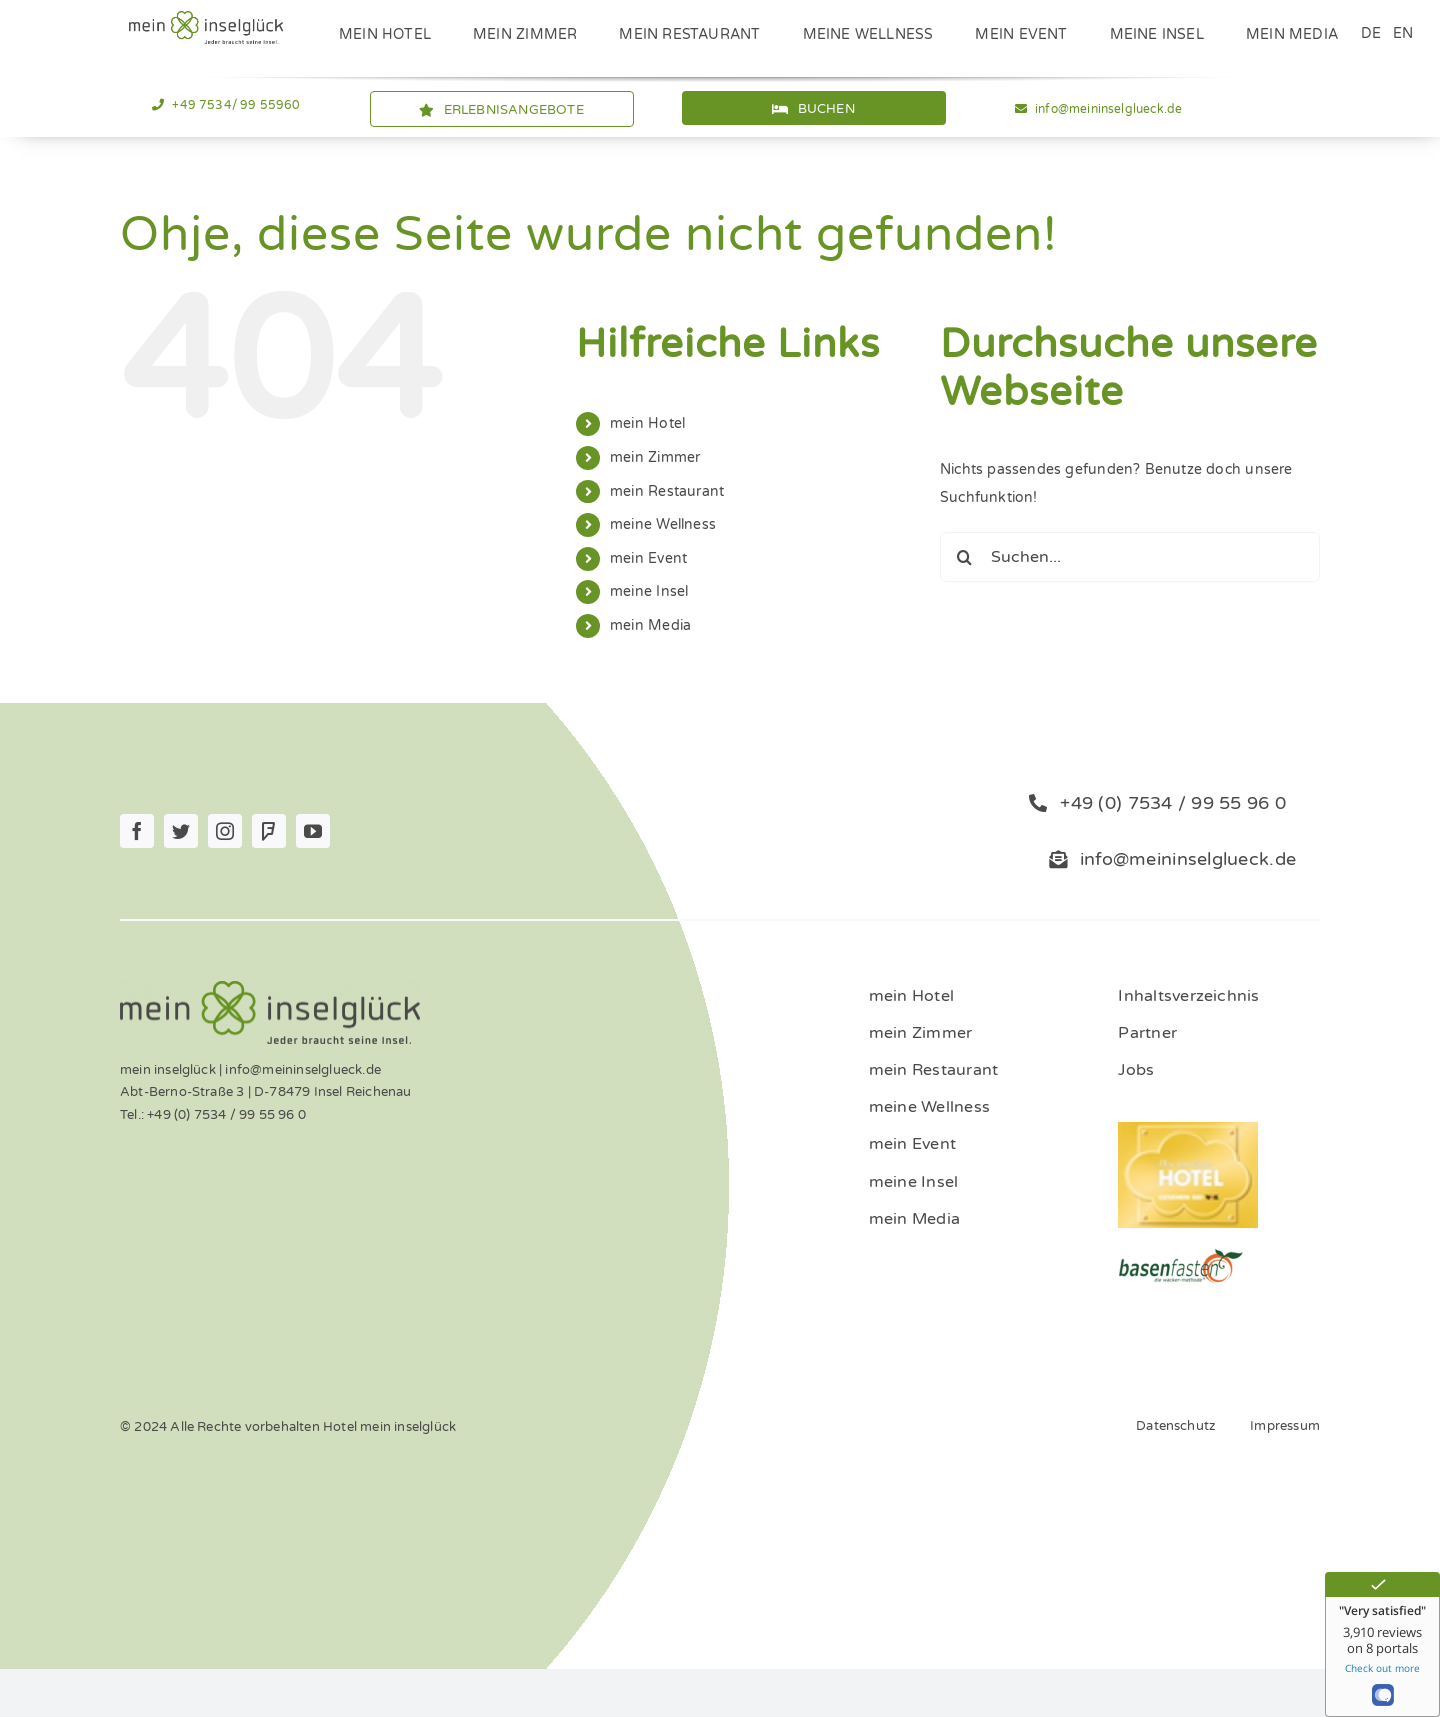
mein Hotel (647, 423)
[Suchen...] (1130, 557)
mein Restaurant (667, 491)
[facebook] (137, 831)
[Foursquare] (269, 831)
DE (1371, 33)
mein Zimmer (655, 457)
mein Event (648, 558)
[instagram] (225, 831)
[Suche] (965, 557)
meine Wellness (663, 524)
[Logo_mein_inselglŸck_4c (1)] (206, 17)
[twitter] (181, 831)
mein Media (650, 625)
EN (1403, 33)
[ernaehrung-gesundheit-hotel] (1180, 1254)
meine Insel (649, 591)
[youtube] (313, 831)
